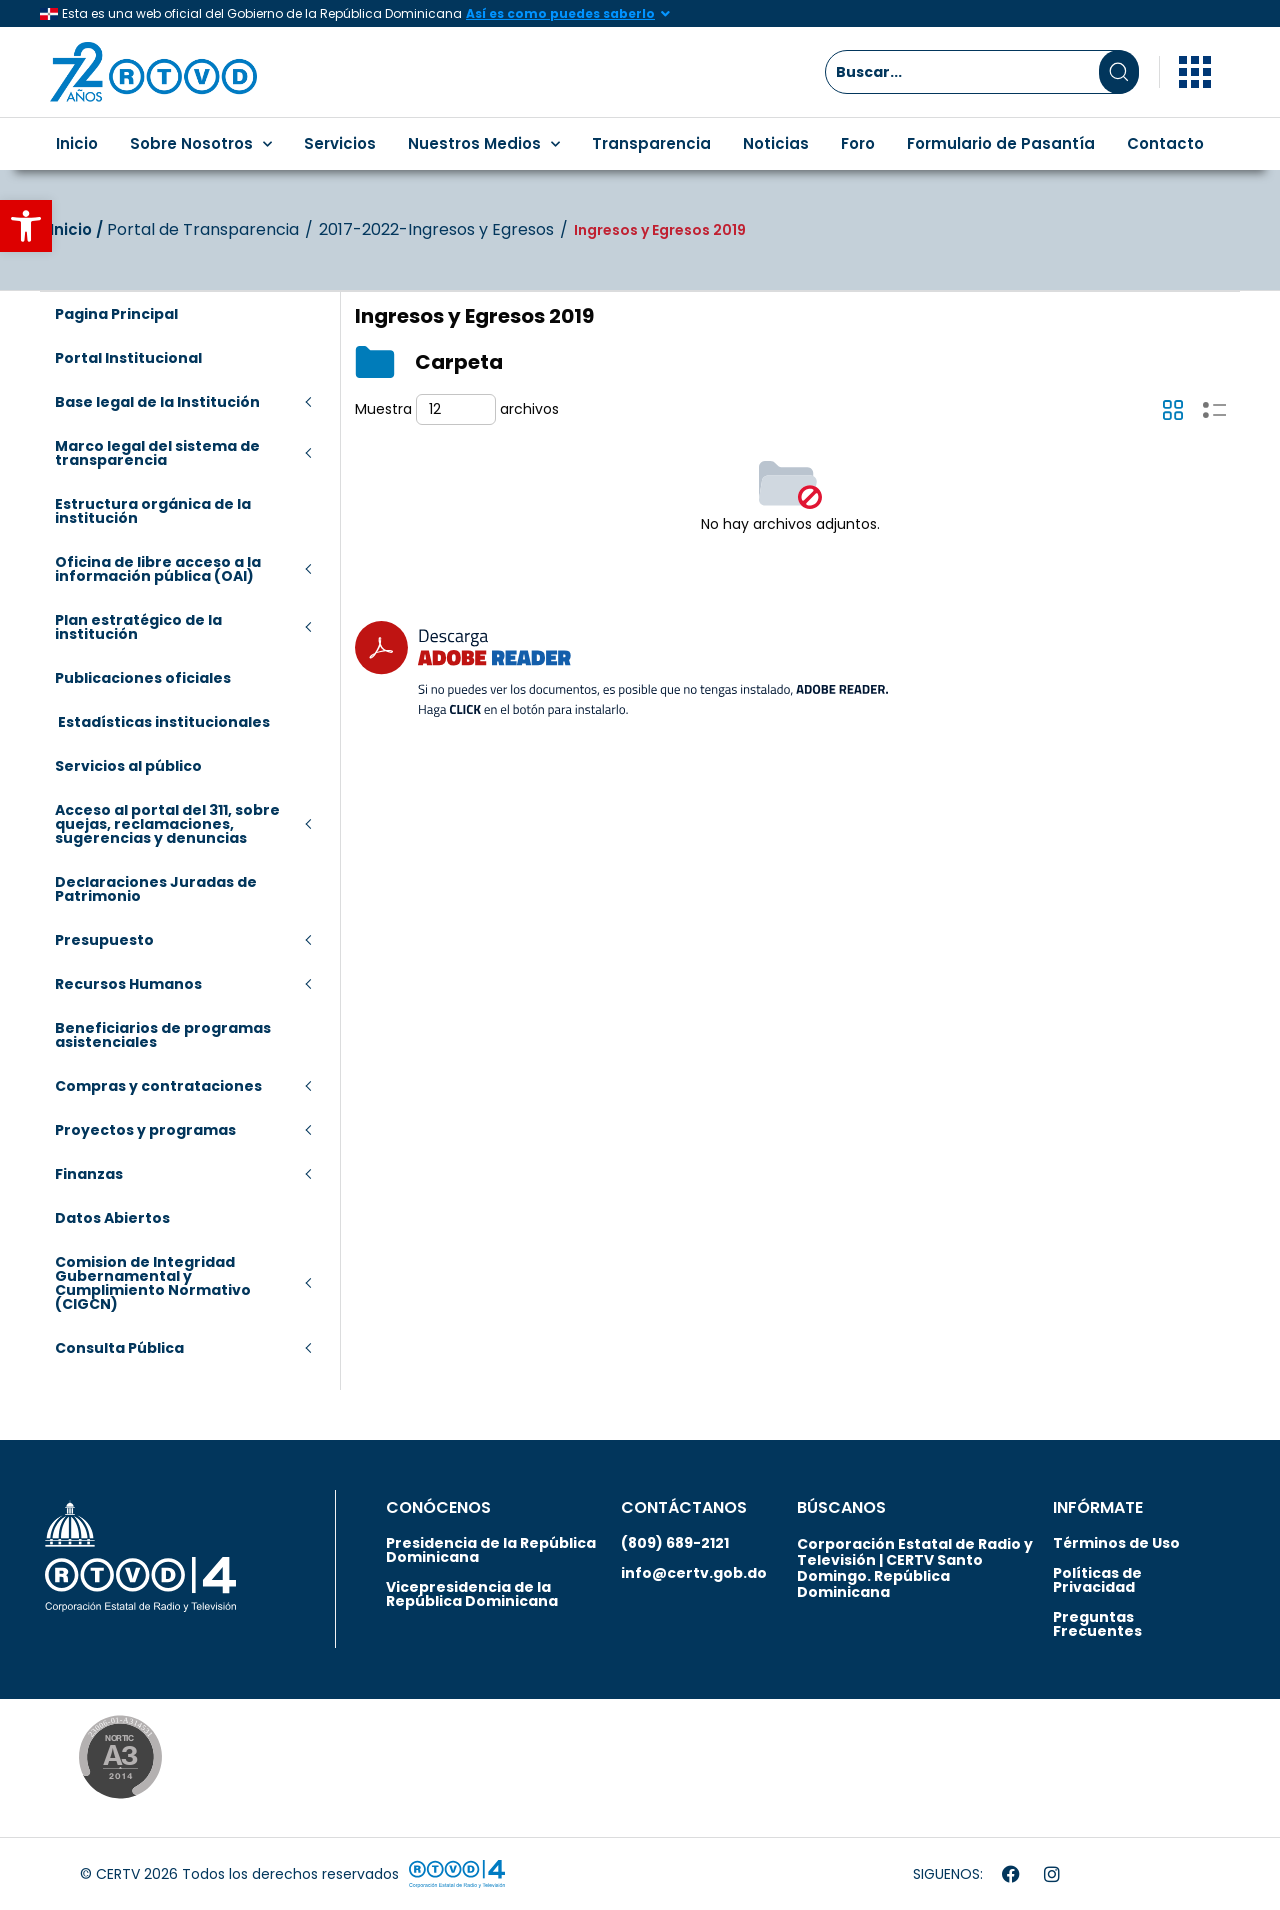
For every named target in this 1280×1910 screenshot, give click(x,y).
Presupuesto (104, 940)
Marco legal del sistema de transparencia (157, 453)
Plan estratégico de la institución (138, 627)
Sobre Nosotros (201, 144)
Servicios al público (128, 766)
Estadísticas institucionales (162, 722)
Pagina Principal (116, 314)
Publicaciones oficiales (143, 678)
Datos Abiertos (112, 1218)
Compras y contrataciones (158, 1086)
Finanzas (89, 1174)
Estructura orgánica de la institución (153, 511)
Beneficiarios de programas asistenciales (163, 1035)
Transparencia (651, 143)
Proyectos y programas (145, 1130)
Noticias (776, 143)
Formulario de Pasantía (1001, 143)
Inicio (77, 143)
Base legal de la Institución (157, 402)
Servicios (340, 143)
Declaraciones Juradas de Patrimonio (156, 889)
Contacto (1165, 143)
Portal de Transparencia (203, 230)
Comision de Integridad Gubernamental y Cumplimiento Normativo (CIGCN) (153, 1283)
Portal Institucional (128, 358)
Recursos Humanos (128, 984)
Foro (858, 143)
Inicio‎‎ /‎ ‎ (78, 229)
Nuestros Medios (484, 144)
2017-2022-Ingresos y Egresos (436, 230)
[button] (26, 226)
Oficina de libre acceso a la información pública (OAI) (158, 569)
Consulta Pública (119, 1348)
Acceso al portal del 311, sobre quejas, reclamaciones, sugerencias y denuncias (167, 824)
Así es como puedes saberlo (560, 13)
